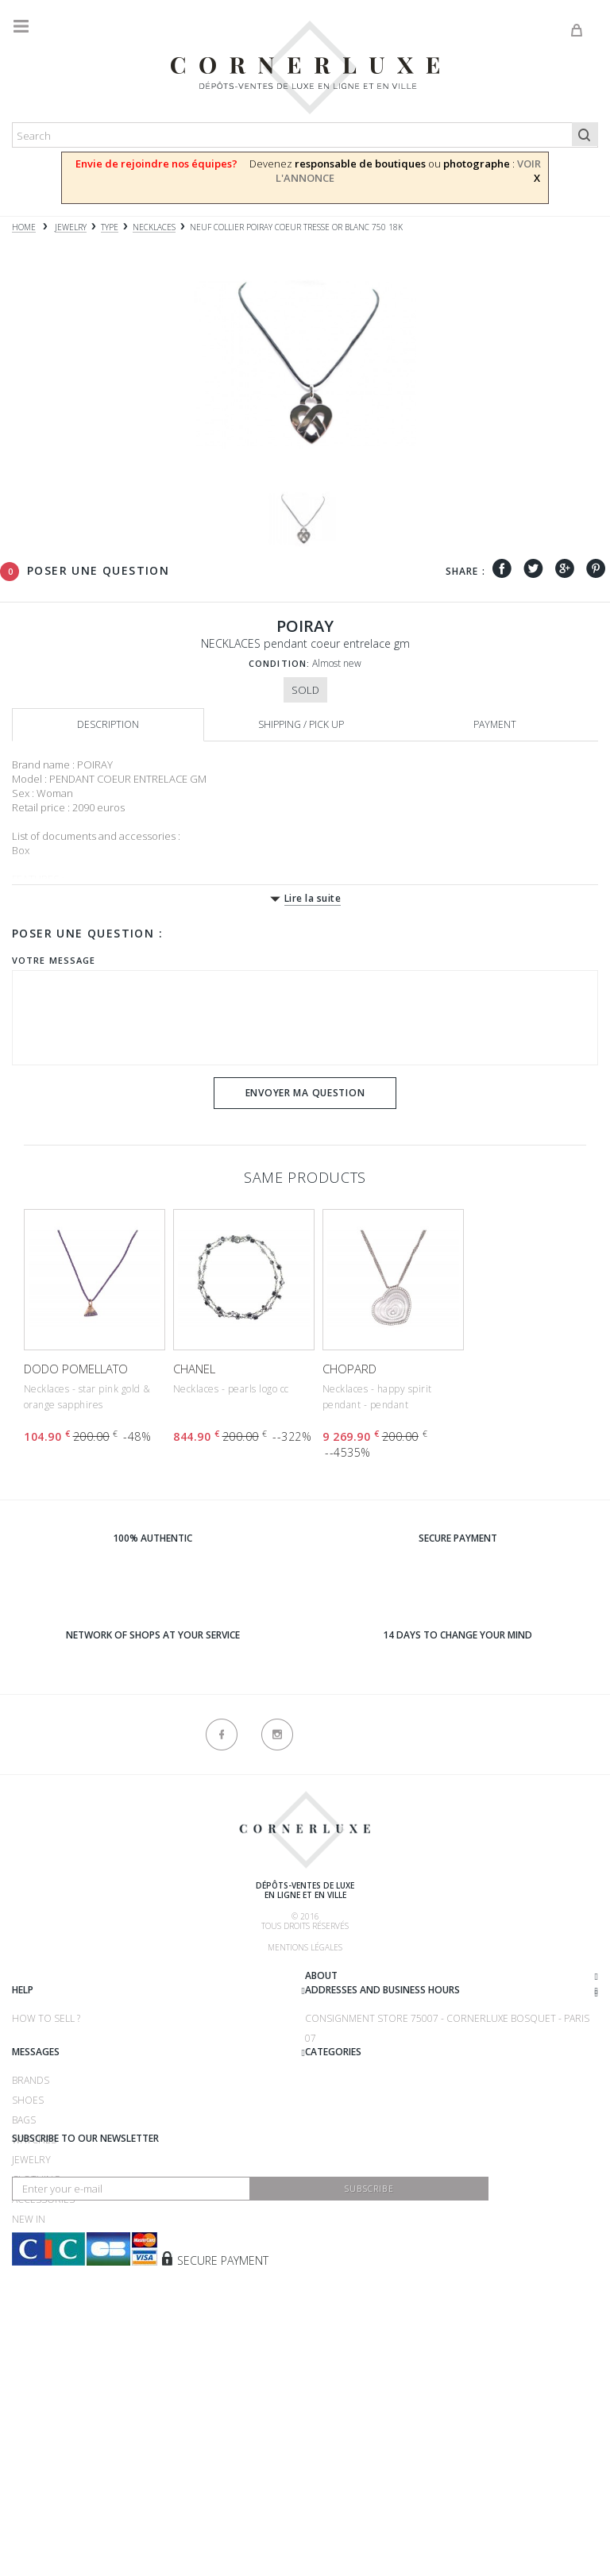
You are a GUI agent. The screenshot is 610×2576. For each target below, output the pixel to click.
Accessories (43, 2309)
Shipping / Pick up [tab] (301, 724)
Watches (34, 2249)
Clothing (36, 2289)
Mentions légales (305, 1947)
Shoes (321, 2209)
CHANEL (194, 1369)
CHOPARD (349, 1369)
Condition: (279, 663)
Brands (323, 2190)
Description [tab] (108, 724)
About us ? (38, 1978)
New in (28, 2328)
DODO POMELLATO (76, 1369)
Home (24, 227)
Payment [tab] (494, 724)
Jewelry (31, 2269)
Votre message (53, 960)
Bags (317, 2229)
